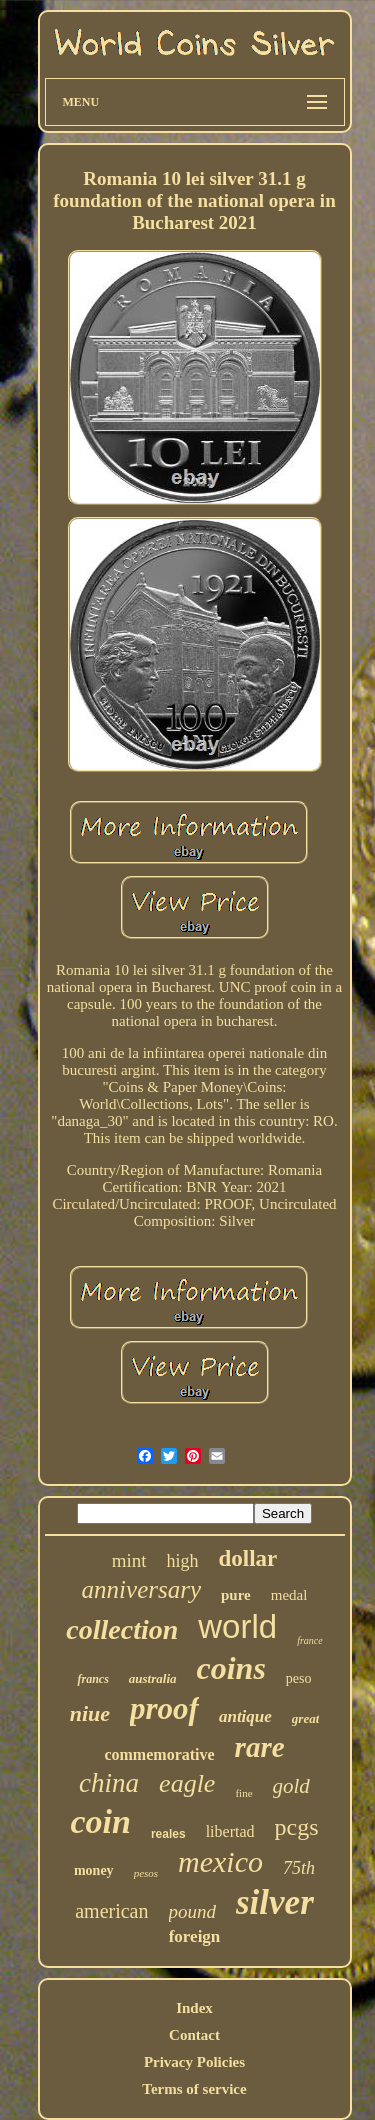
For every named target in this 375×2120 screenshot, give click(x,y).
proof (164, 1708)
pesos (146, 1873)
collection (122, 1629)
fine (243, 1793)
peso (299, 1678)
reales (168, 1834)
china (109, 1783)
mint (129, 1560)
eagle (187, 1783)
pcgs (297, 1827)
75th (299, 1868)
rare (260, 1747)
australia (153, 1678)
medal (289, 1595)
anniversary (141, 1589)
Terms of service (194, 2089)
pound (193, 1911)
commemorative (159, 1754)
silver (275, 1902)
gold (291, 1786)
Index (194, 2008)
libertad (230, 1831)
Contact (194, 2035)
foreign (195, 1936)
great (305, 1718)
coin (100, 1821)
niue (90, 1713)
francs (92, 1679)
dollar (248, 1558)
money (94, 1870)
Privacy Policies (194, 2062)
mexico (220, 1861)
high (183, 1561)
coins (231, 1668)
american (111, 1911)
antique (245, 1716)
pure (236, 1595)
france (310, 1640)
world (237, 1626)
